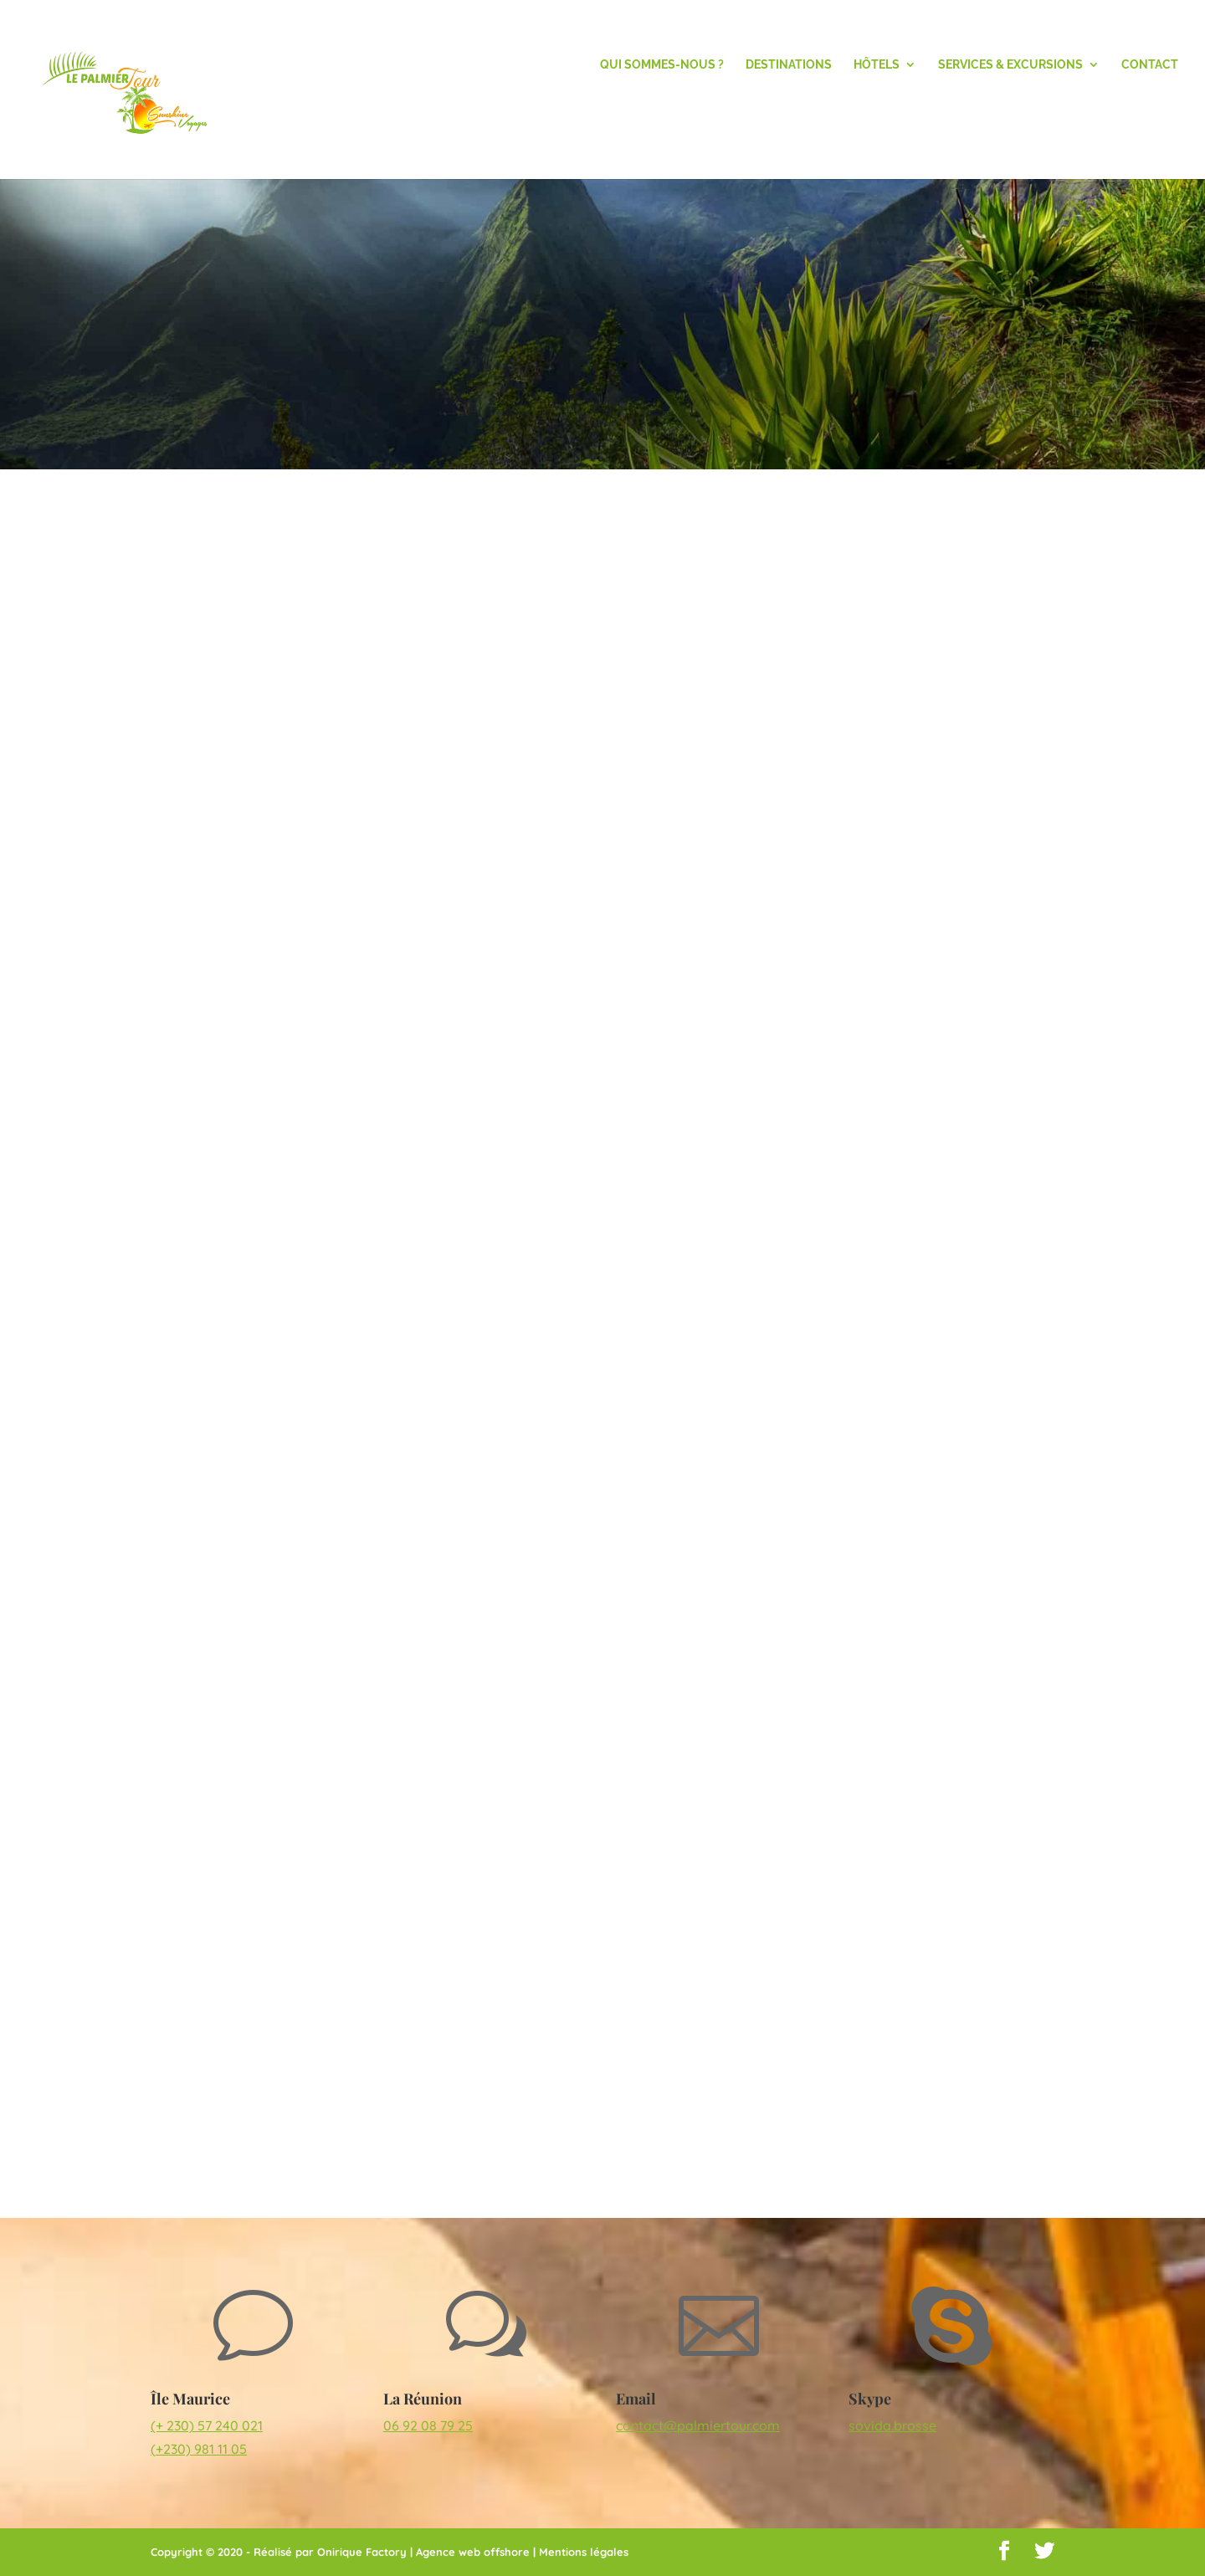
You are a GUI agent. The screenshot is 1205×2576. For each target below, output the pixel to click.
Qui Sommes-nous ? (662, 65)
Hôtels (877, 65)
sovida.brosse (892, 2425)
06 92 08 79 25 (428, 2425)
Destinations (789, 65)
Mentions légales (583, 2551)
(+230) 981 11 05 (199, 2448)
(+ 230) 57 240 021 (207, 2425)
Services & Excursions (1010, 65)
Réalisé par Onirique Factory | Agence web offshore (392, 2551)
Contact (1149, 65)
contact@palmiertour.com (698, 2425)
